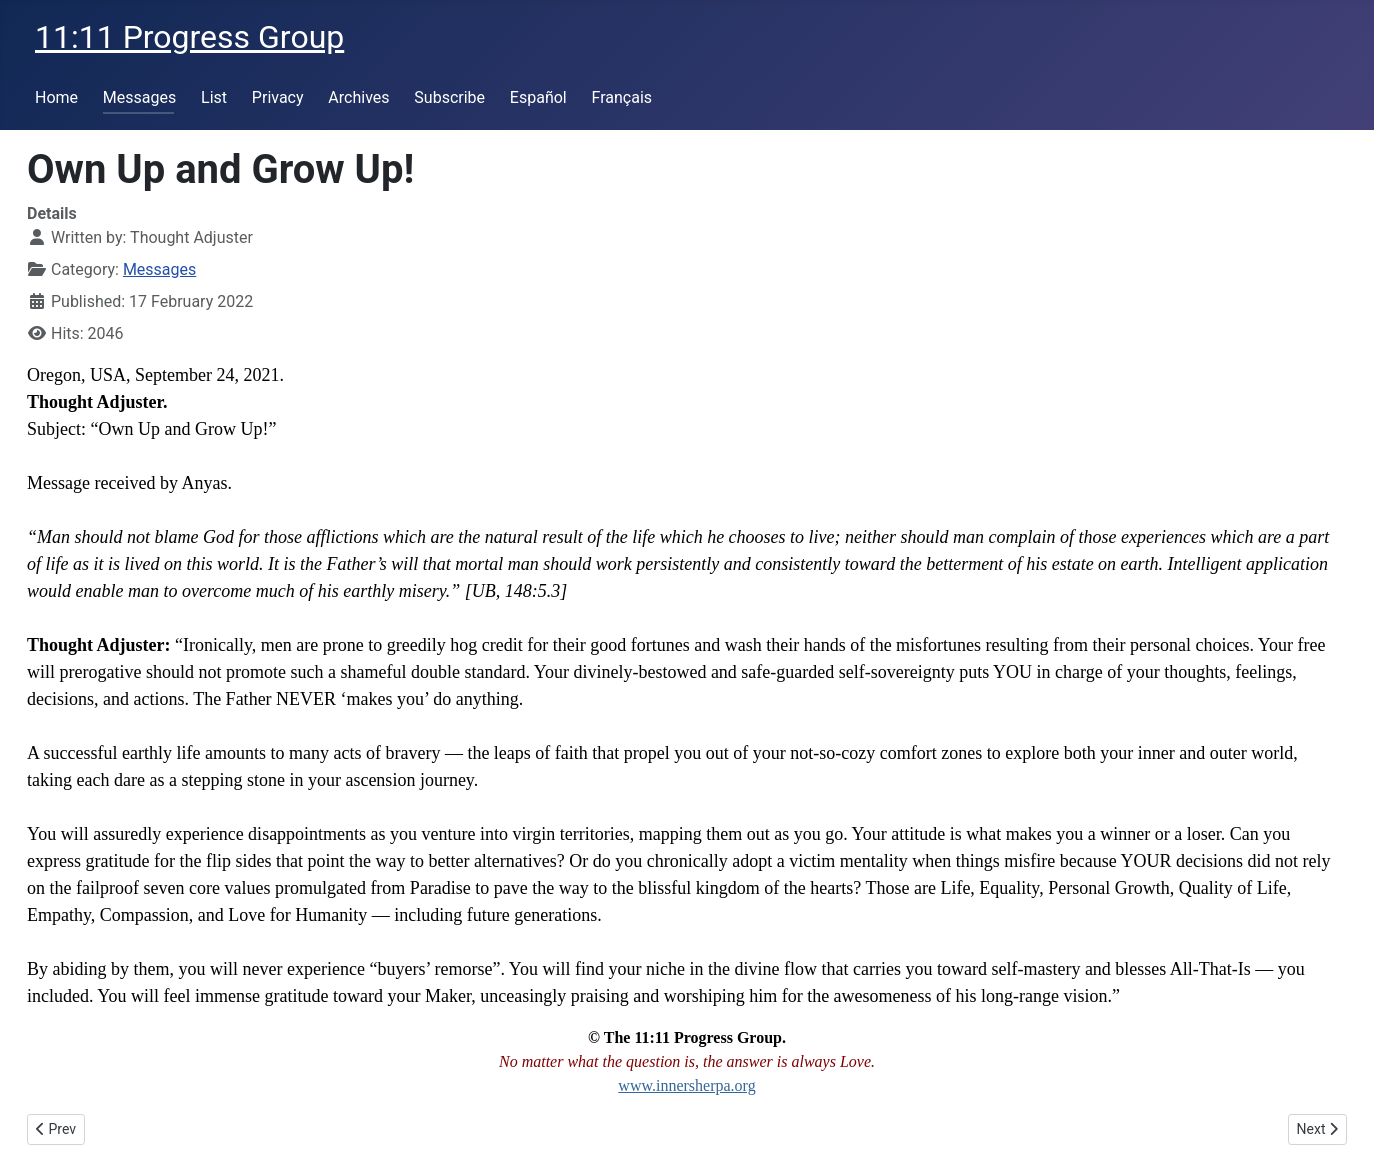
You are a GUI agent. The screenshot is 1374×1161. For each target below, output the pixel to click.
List (214, 97)
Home (56, 97)
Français (622, 97)
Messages (139, 97)
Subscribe (449, 97)
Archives (358, 97)
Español (538, 97)
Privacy (278, 97)
